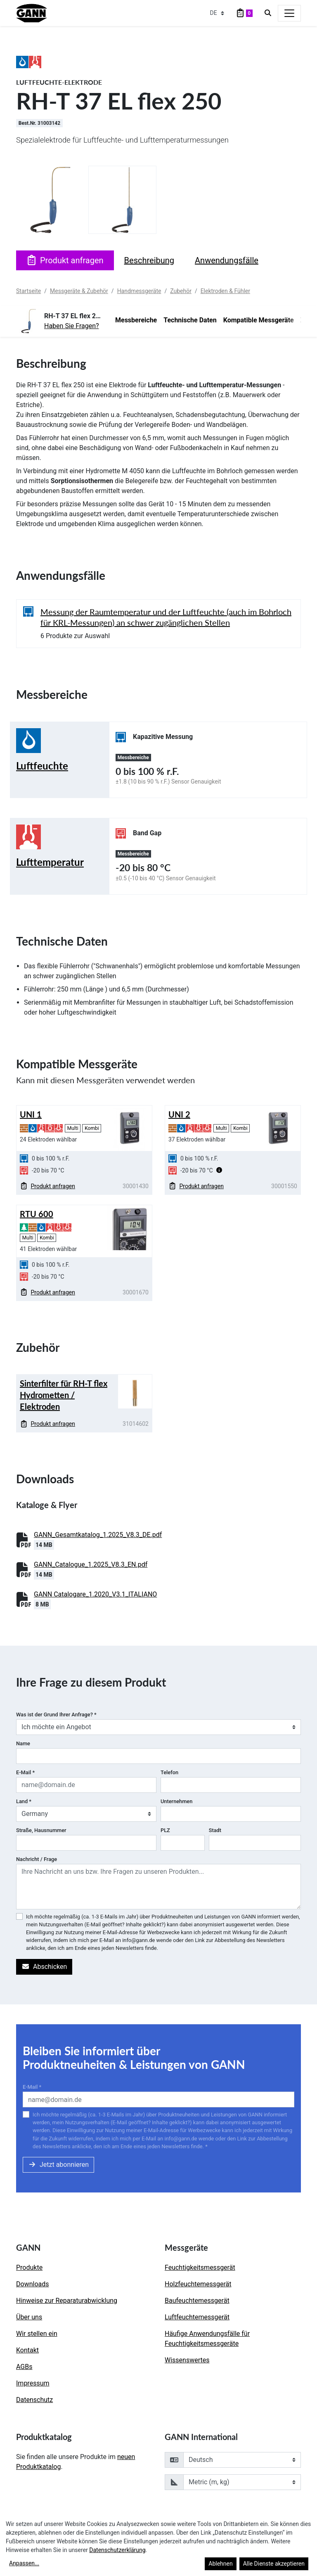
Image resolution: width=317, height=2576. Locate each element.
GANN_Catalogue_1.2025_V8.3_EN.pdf (90, 1564)
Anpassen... (24, 2563)
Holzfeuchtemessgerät (198, 2284)
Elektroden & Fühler (225, 291)
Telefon (169, 1772)
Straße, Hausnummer (41, 1830)
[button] (219, 1170)
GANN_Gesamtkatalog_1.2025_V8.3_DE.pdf (98, 1535)
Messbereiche (136, 320)
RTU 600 (36, 1214)
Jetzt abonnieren (58, 2165)
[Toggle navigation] (289, 13)
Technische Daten (189, 320)
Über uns (29, 2317)
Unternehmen (176, 1801)
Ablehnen (220, 2563)
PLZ (165, 1830)
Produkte (29, 2267)
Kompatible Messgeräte (258, 320)
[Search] (267, 13)
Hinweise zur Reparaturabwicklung (66, 2300)
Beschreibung (149, 260)
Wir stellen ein (36, 2334)
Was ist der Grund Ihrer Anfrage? (56, 1714)
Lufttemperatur (50, 862)
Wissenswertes (187, 2360)
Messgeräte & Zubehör (79, 291)
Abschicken (44, 1967)
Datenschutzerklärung (117, 2550)
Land (23, 1801)
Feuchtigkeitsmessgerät (200, 2267)
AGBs (24, 2367)
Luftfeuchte (42, 766)
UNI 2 (179, 1114)
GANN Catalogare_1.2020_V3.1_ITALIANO (95, 1594)
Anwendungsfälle (226, 260)
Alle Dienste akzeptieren (274, 2563)
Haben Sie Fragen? (71, 326)
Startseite (28, 291)
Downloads (32, 2284)
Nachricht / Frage (36, 1859)
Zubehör (181, 291)
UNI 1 (31, 1114)
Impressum (33, 2383)
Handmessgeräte (139, 291)
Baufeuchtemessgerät (197, 2300)
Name (23, 1743)
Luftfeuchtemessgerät (197, 2317)
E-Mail (25, 1772)
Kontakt (27, 2350)
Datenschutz (34, 2400)
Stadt (215, 1830)
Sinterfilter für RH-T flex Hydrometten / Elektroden (63, 1394)
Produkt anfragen (65, 260)
